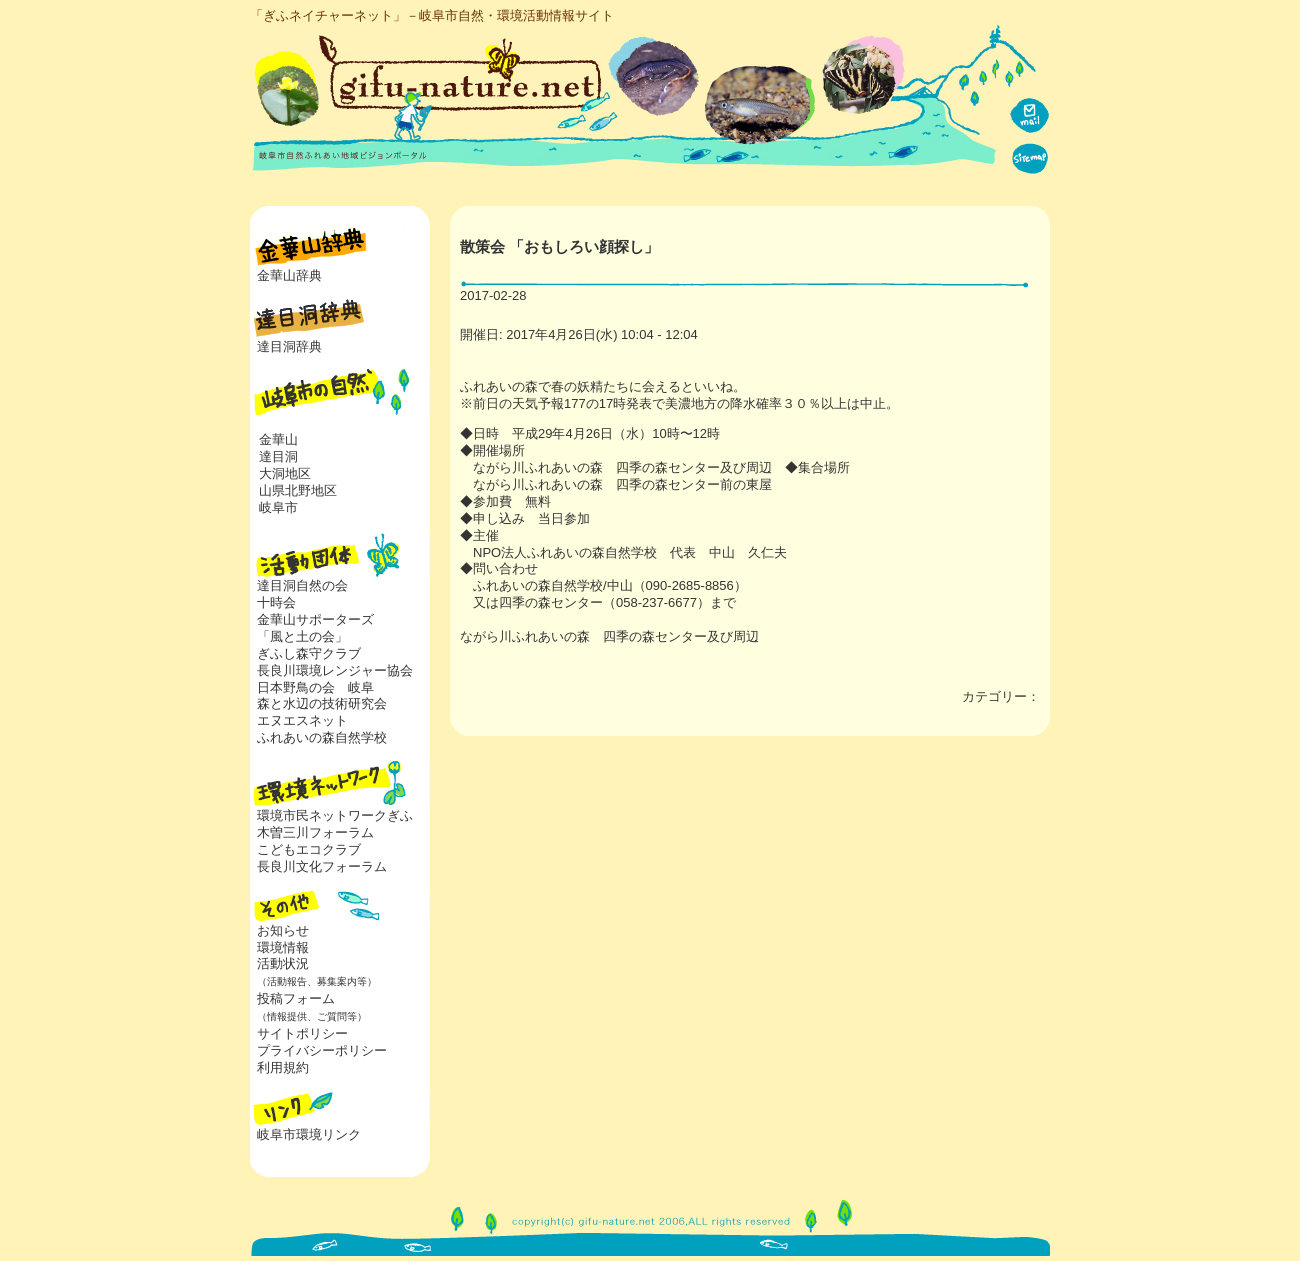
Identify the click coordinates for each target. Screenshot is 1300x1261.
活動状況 (313, 972)
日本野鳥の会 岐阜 (315, 687)
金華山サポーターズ (315, 619)
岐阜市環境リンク (309, 1134)
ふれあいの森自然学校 (322, 737)
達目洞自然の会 (302, 585)
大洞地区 (285, 473)
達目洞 (278, 456)
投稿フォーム (308, 1007)
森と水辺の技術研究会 (322, 703)
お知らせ (283, 930)
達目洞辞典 (289, 346)
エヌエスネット (302, 720)
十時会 (276, 602)
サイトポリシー (302, 1033)
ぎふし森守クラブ (309, 653)
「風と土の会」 (302, 636)
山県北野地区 (298, 490)
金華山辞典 (289, 275)
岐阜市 (278, 507)
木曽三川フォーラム (315, 832)
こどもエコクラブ (309, 849)
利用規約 (283, 1067)
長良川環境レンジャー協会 (335, 670)
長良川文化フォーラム (322, 866)
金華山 (278, 439)
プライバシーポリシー (322, 1050)
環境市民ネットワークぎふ (335, 815)
